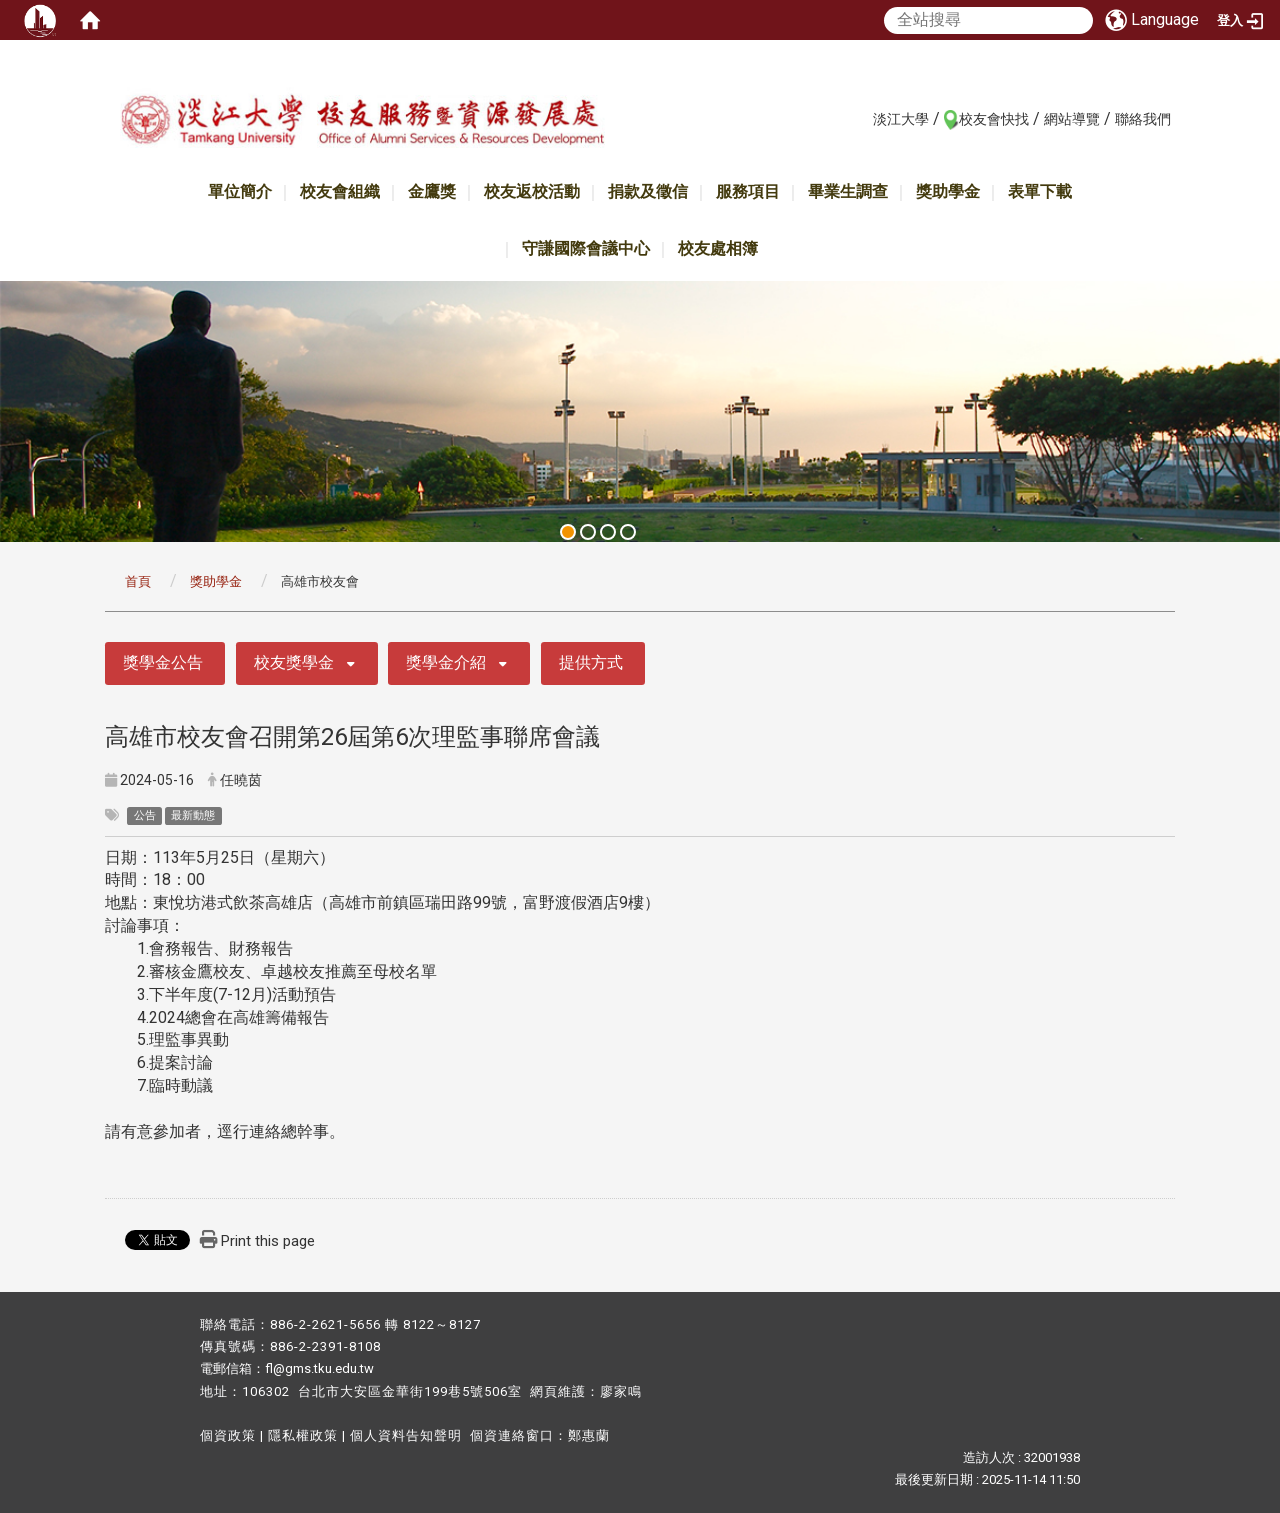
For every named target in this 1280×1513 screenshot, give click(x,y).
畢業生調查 (848, 191)
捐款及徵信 (648, 191)
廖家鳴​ (621, 1391)
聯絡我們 (1143, 119)
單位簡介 (240, 191)
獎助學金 (948, 191)
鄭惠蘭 (589, 1435)
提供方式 (591, 662)
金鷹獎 (432, 191)
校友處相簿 (718, 248)
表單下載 (1040, 191)
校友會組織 (340, 191)
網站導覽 (1072, 119)
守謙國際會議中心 (586, 248)
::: (862, 118)
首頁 (138, 581)
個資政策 (228, 1435)
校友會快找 (994, 119)
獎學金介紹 (446, 662)
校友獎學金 (294, 662)
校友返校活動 (532, 191)
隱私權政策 (303, 1435)
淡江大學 (901, 119)
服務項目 (748, 191)
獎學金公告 (163, 662)
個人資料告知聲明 (406, 1435)
